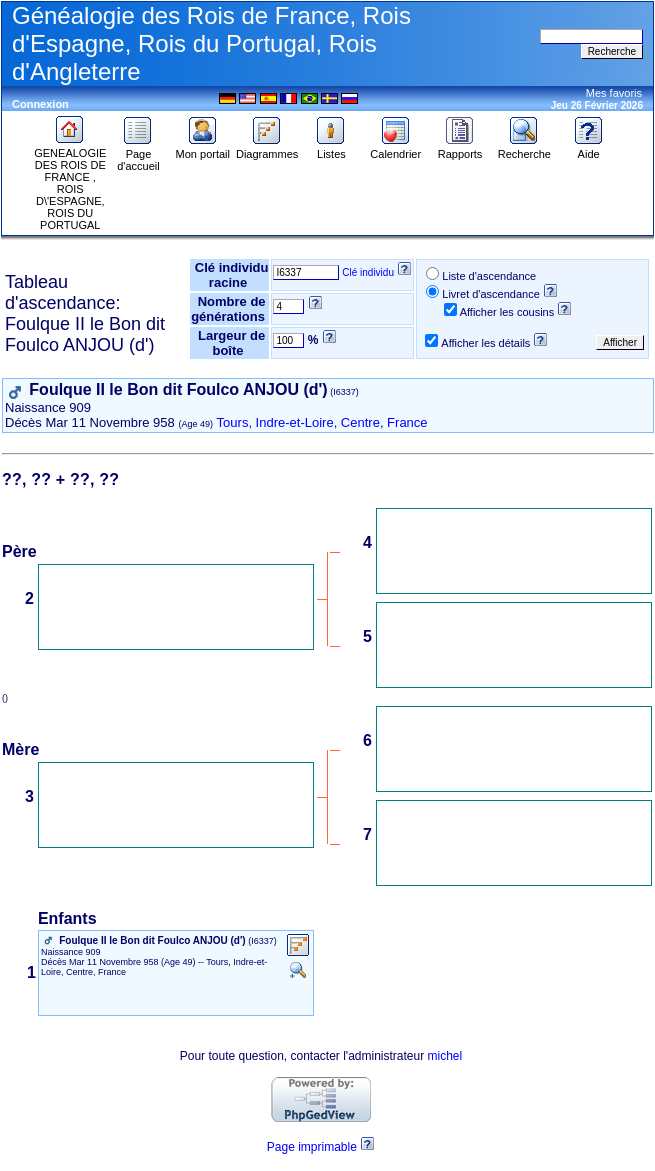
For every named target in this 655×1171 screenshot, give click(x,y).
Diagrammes (267, 149)
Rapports (460, 149)
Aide (589, 149)
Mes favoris (614, 93)
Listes (331, 149)
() (7, 698)
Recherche (524, 149)
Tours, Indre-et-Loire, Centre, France (322, 422)
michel (445, 1056)
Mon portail (203, 149)
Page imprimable (312, 1147)
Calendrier (395, 149)
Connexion (40, 104)
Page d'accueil (138, 155)
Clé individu (368, 272)
